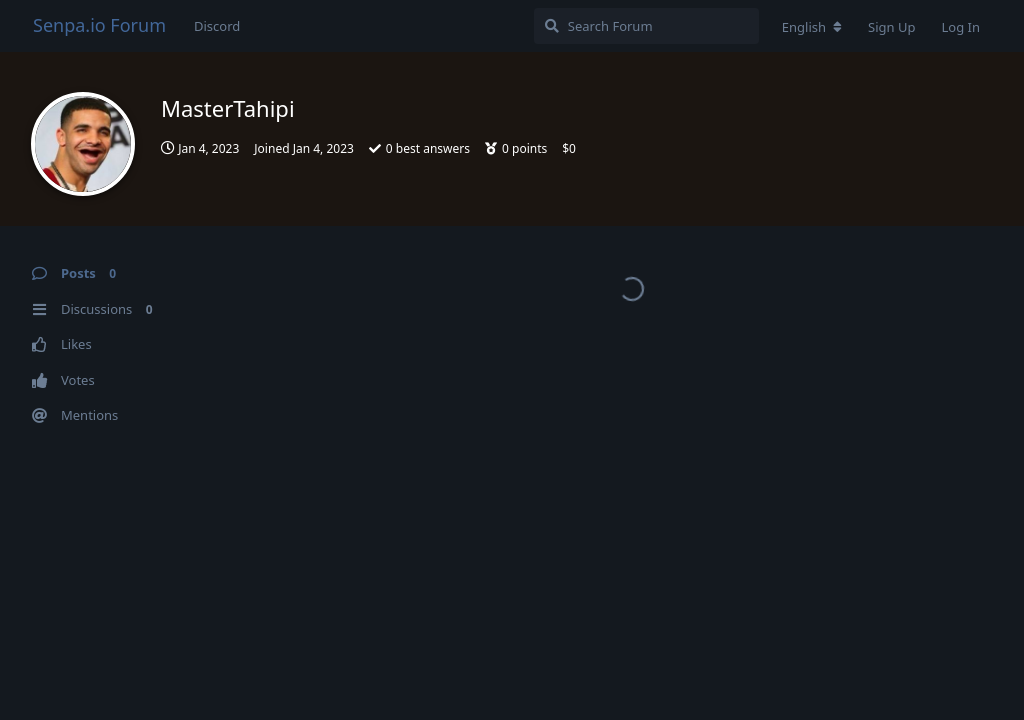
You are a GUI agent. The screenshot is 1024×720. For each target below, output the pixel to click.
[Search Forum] (646, 26)
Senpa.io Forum (99, 25)
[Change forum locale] (812, 27)
